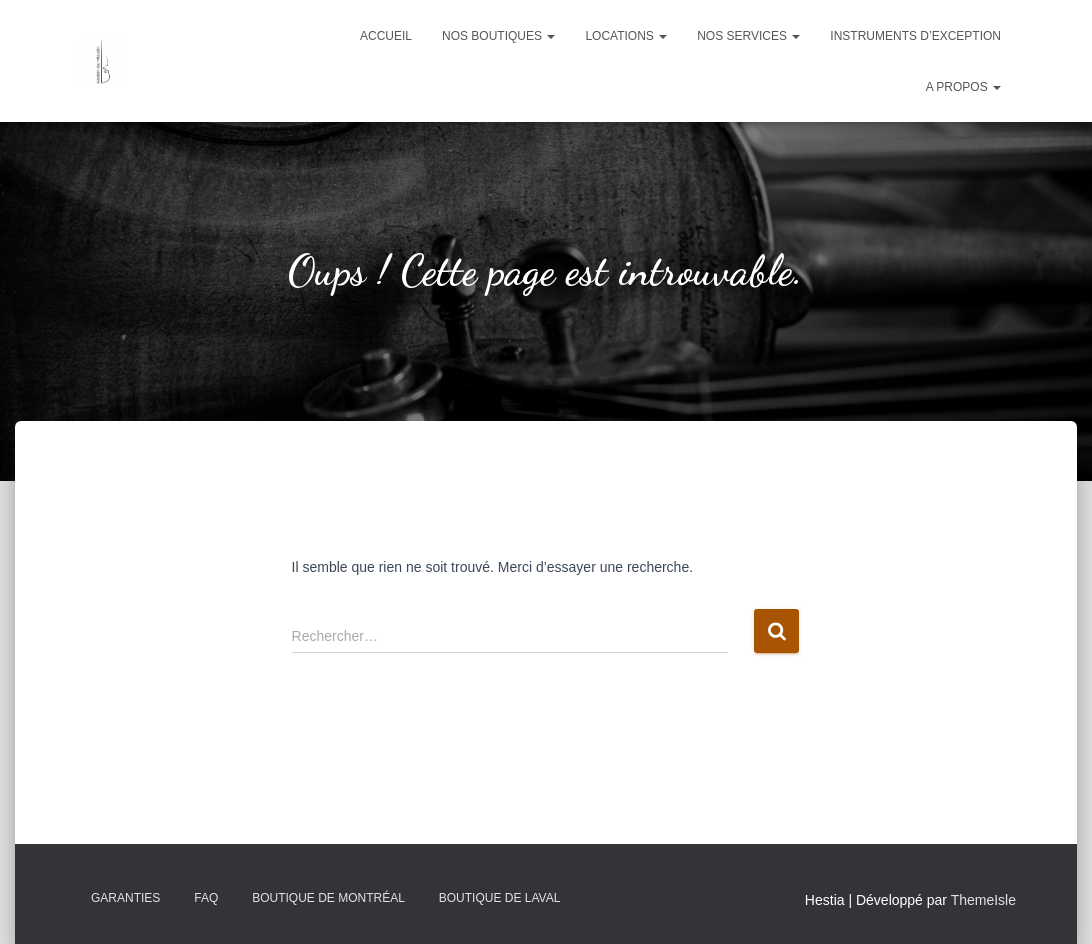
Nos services (748, 36)
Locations (626, 36)
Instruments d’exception (915, 36)
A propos (963, 87)
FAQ (206, 898)
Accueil (386, 36)
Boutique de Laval (500, 898)
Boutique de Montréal (328, 898)
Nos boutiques (498, 36)
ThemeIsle (983, 900)
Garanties (125, 898)
